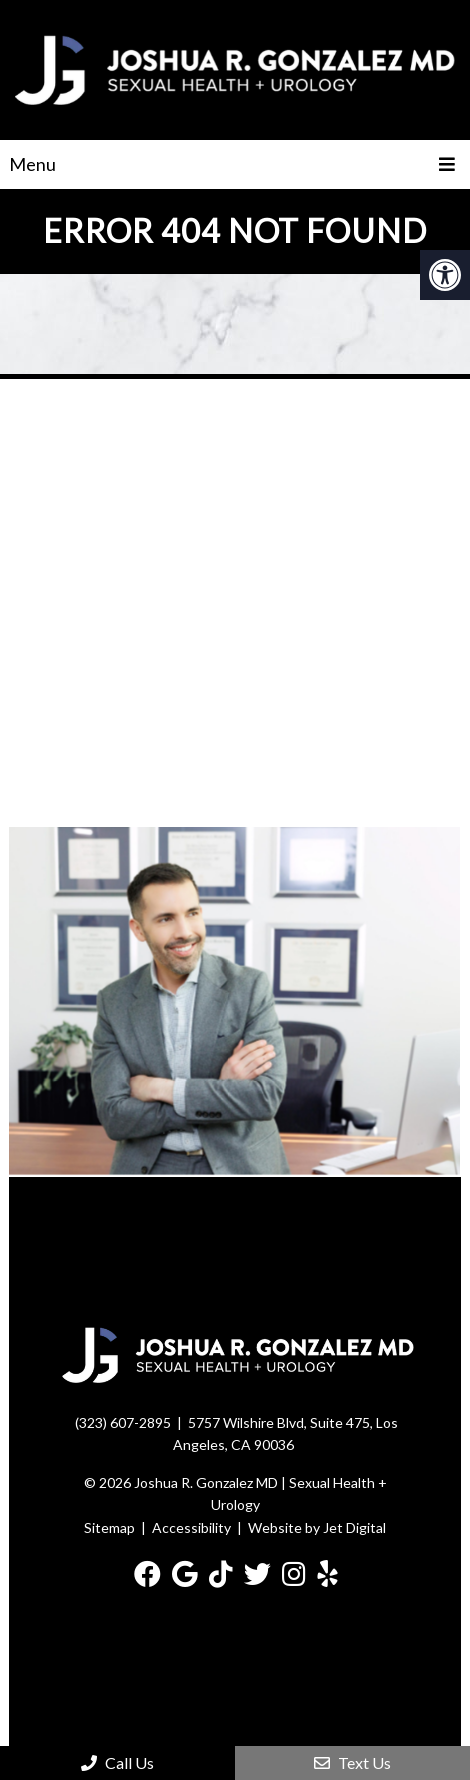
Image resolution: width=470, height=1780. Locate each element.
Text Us (352, 1762)
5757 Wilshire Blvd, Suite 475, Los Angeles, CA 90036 (285, 1433)
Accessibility (191, 1527)
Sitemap (109, 1527)
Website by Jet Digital (317, 1527)
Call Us (117, 1762)
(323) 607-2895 (123, 1422)
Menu (32, 164)
